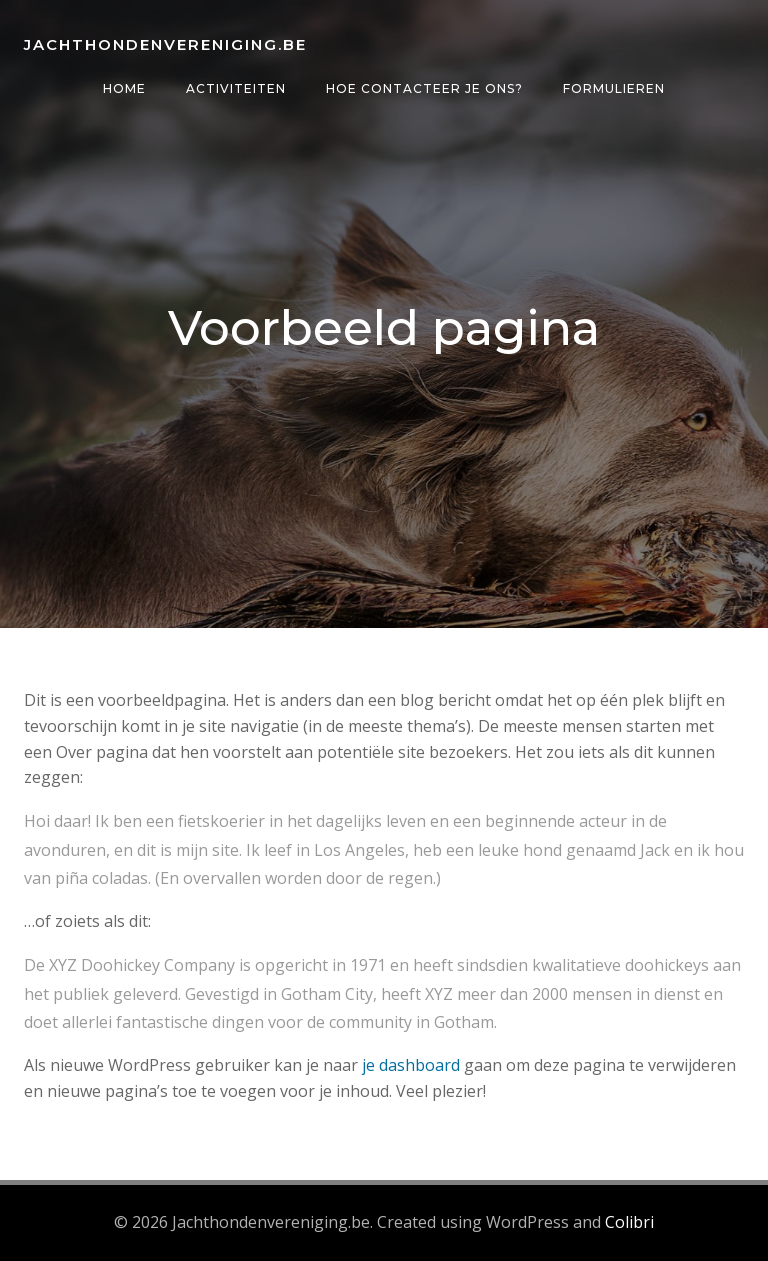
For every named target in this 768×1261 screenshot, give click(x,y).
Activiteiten (236, 88)
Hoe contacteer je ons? (424, 88)
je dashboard (411, 1065)
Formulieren (614, 88)
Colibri (629, 1222)
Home (124, 88)
